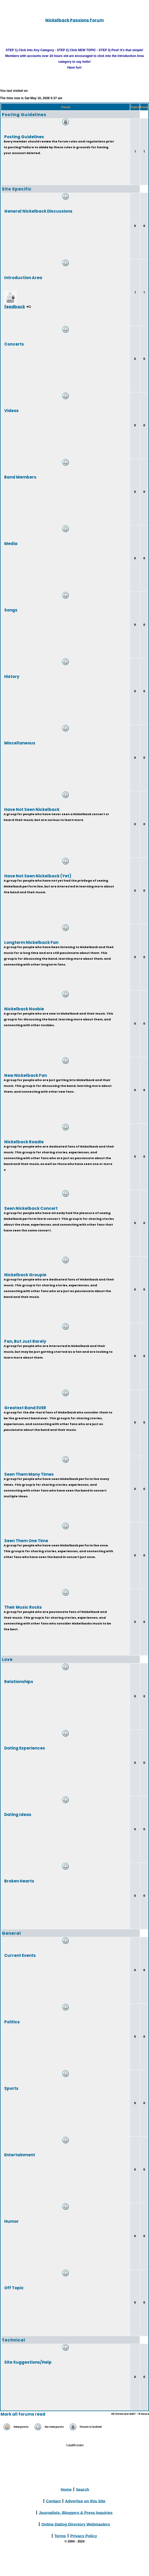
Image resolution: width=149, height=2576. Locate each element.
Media (10, 543)
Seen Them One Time (26, 1540)
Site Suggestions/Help (28, 2362)
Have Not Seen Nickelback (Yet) (37, 875)
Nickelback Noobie (24, 1008)
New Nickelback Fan (25, 1075)
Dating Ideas (17, 1814)
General (11, 1933)
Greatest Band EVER (25, 1407)
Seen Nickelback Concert (31, 1208)
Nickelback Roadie (24, 1141)
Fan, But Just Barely (25, 1341)
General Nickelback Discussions (38, 211)
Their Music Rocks (23, 1607)
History (11, 676)
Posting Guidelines (24, 114)
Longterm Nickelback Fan (31, 942)
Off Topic (14, 2287)
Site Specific (17, 189)
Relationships (18, 1681)
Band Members (20, 477)
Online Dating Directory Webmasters (75, 2524)
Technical (13, 2340)
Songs (10, 610)
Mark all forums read (23, 2414)
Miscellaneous (19, 742)
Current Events (20, 1955)
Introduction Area (23, 277)
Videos (11, 410)
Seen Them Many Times (29, 1474)
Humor (11, 2221)
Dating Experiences (24, 1748)
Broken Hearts (19, 1881)
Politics (12, 2021)
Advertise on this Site (85, 2500)
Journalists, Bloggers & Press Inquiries (75, 2512)
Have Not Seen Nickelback (31, 809)
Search (82, 2489)
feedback (14, 306)
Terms (60, 2535)
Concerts (14, 344)
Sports (11, 2088)
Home (66, 2489)
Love (7, 1659)
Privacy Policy (83, 2535)
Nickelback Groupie (25, 1274)
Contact (53, 2500)
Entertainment (19, 2154)
